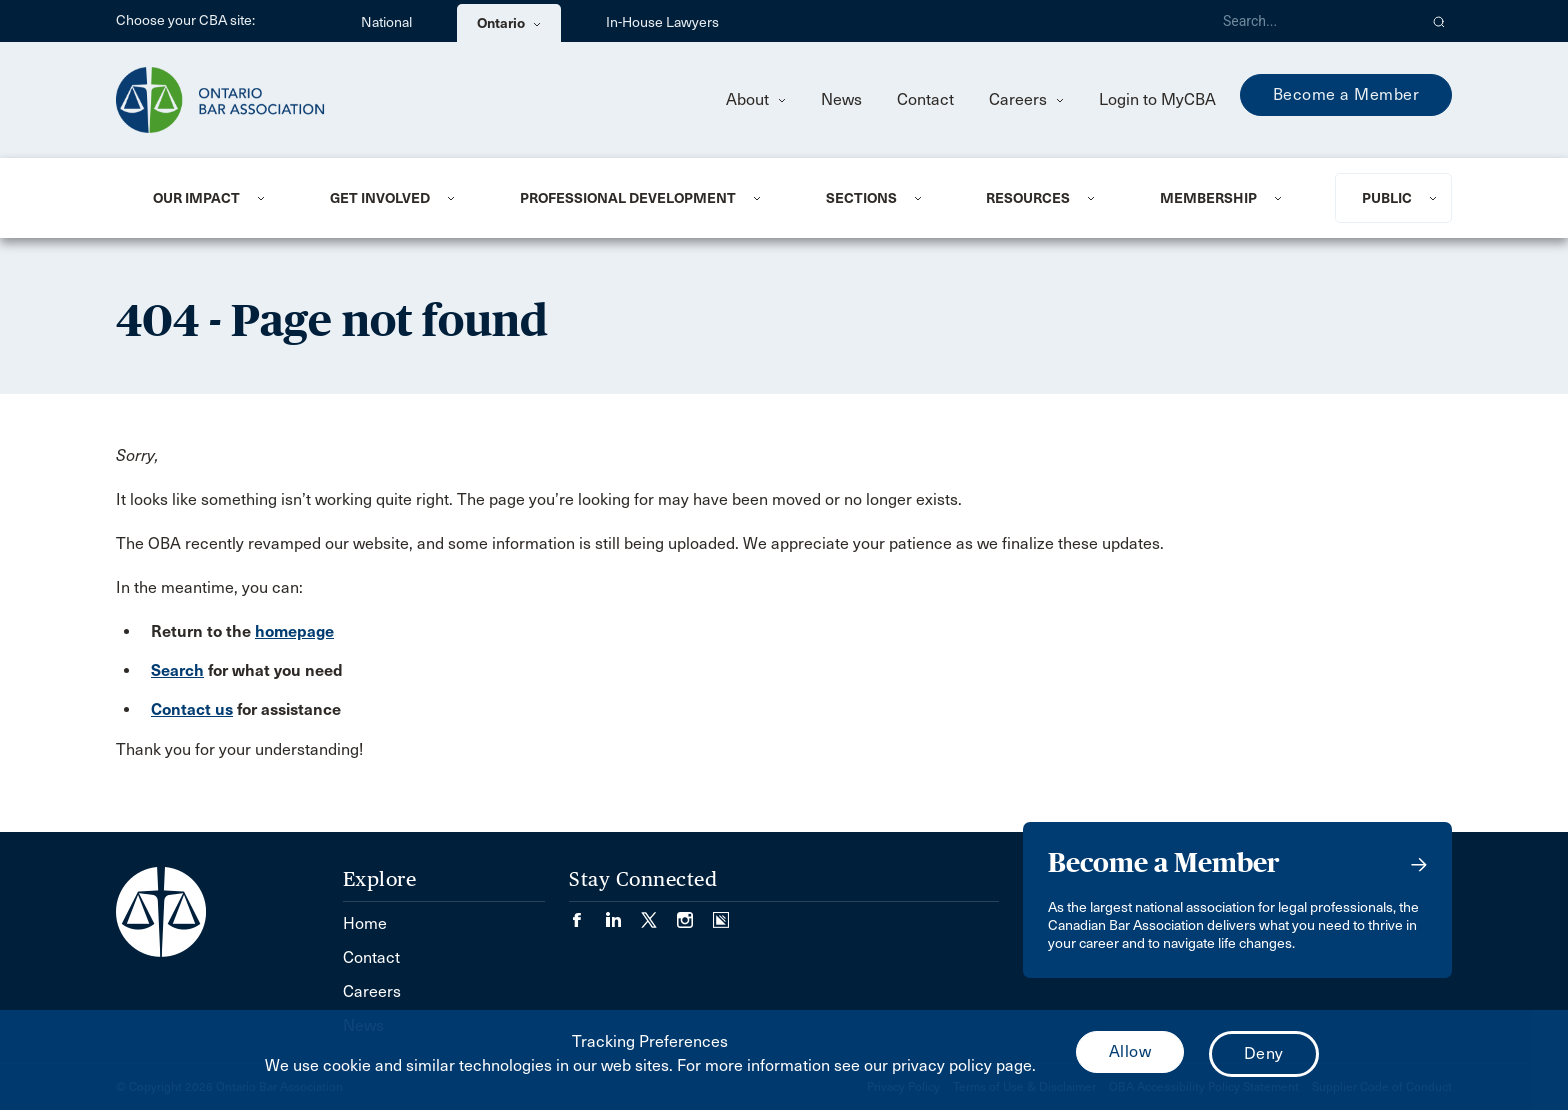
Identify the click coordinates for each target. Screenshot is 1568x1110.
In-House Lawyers (662, 22)
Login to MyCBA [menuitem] (1157, 99)
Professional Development (628, 198)
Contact (925, 99)
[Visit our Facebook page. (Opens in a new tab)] (587, 913)
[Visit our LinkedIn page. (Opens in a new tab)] (623, 913)
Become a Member (1346, 94)
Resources (1028, 198)
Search (177, 670)
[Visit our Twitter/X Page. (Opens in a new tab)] (659, 913)
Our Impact (196, 198)
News (841, 99)
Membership (1208, 198)
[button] (1439, 21)
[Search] (1312, 21)
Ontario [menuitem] (509, 23)
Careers (1026, 99)
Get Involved (380, 198)
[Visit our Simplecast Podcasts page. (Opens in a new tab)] (721, 913)
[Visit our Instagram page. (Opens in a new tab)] (695, 913)
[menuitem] (217, 198)
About (756, 99)
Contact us (192, 709)
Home (365, 923)
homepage (294, 631)
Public (1387, 198)
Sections (861, 198)
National (386, 22)
